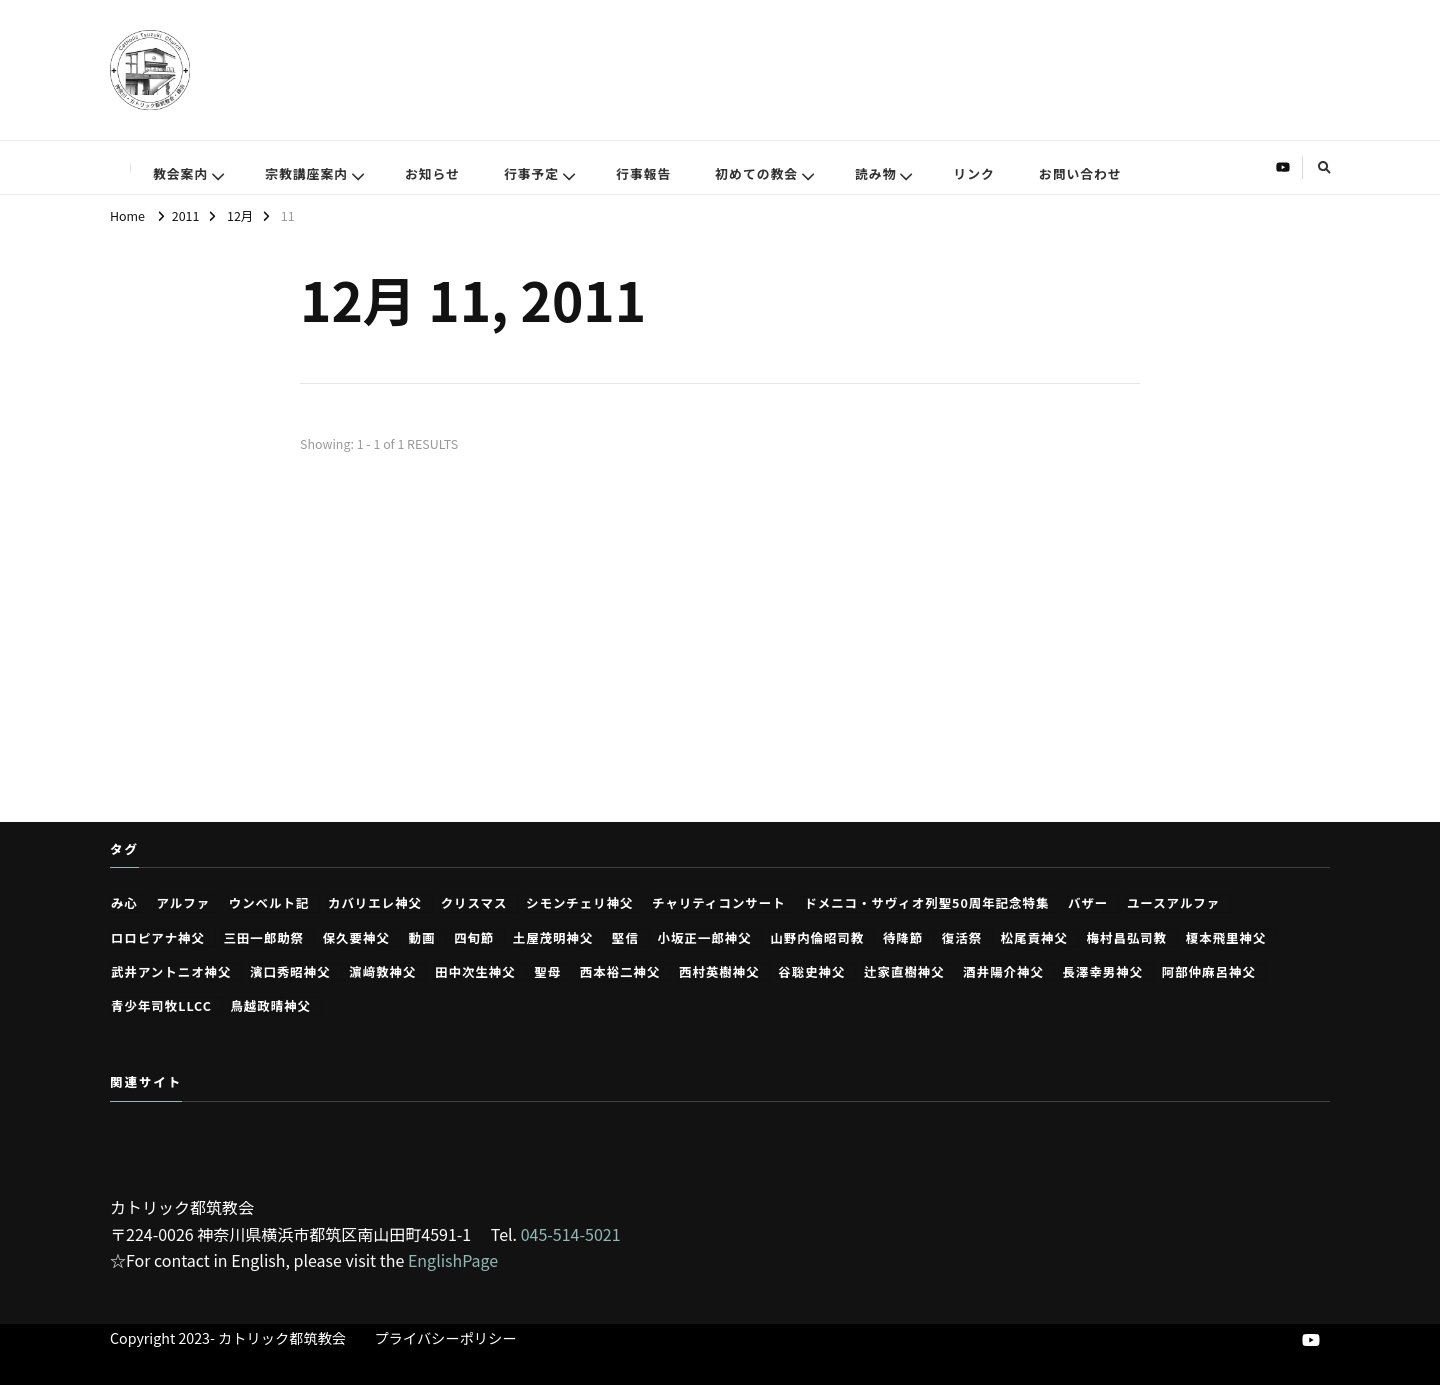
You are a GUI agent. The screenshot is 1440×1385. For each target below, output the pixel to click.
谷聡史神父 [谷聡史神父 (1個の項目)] (811, 972)
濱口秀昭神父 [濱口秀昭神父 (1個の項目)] (290, 972)
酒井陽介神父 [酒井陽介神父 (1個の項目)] (1003, 972)
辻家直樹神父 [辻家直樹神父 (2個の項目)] (904, 972)
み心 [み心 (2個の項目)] (124, 903)
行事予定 (531, 173)
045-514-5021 (571, 1234)
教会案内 (180, 173)
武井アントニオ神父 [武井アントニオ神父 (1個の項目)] (171, 972)
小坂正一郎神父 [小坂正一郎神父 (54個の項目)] (705, 938)
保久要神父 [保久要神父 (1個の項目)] (356, 938)
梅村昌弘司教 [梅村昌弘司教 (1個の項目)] (1127, 938)
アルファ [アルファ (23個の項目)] (183, 903)
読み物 (875, 173)
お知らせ (432, 173)
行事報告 (643, 173)
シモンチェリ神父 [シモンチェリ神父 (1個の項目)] (580, 903)
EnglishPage (453, 1260)
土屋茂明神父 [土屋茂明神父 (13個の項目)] (553, 938)
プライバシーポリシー (446, 1338)
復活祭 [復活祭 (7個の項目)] (962, 938)
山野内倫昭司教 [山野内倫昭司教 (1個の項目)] (817, 938)
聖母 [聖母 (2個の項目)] (547, 972)
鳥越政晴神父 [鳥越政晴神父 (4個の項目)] (270, 1006)
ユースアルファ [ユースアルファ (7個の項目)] (1173, 903)
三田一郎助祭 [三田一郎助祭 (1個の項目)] (263, 938)
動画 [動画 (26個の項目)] (421, 938)
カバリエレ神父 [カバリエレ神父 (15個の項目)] (375, 903)
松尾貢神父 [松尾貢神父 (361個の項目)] (1034, 938)
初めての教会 (756, 173)
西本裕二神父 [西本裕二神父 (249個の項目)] (620, 972)
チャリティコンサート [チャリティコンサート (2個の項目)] (719, 903)
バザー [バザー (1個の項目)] (1088, 903)
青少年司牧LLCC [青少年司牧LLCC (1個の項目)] (161, 1006)
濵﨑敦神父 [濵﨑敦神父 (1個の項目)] (382, 972)
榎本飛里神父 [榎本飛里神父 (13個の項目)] (1226, 938)
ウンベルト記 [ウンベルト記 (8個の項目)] (269, 903)
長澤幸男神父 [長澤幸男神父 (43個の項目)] (1103, 972)
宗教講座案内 (306, 173)
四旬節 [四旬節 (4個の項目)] (474, 938)
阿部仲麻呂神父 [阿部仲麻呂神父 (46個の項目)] (1209, 972)
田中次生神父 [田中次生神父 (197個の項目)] (475, 972)
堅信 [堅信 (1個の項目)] (625, 938)
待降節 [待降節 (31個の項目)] (903, 938)
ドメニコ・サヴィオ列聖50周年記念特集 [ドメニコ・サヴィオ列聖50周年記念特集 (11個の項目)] (926, 903)
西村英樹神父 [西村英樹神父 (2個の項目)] (719, 972)
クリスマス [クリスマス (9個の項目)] (474, 903)
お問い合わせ (1080, 173)
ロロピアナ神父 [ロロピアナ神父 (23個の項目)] (158, 938)
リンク (973, 173)
